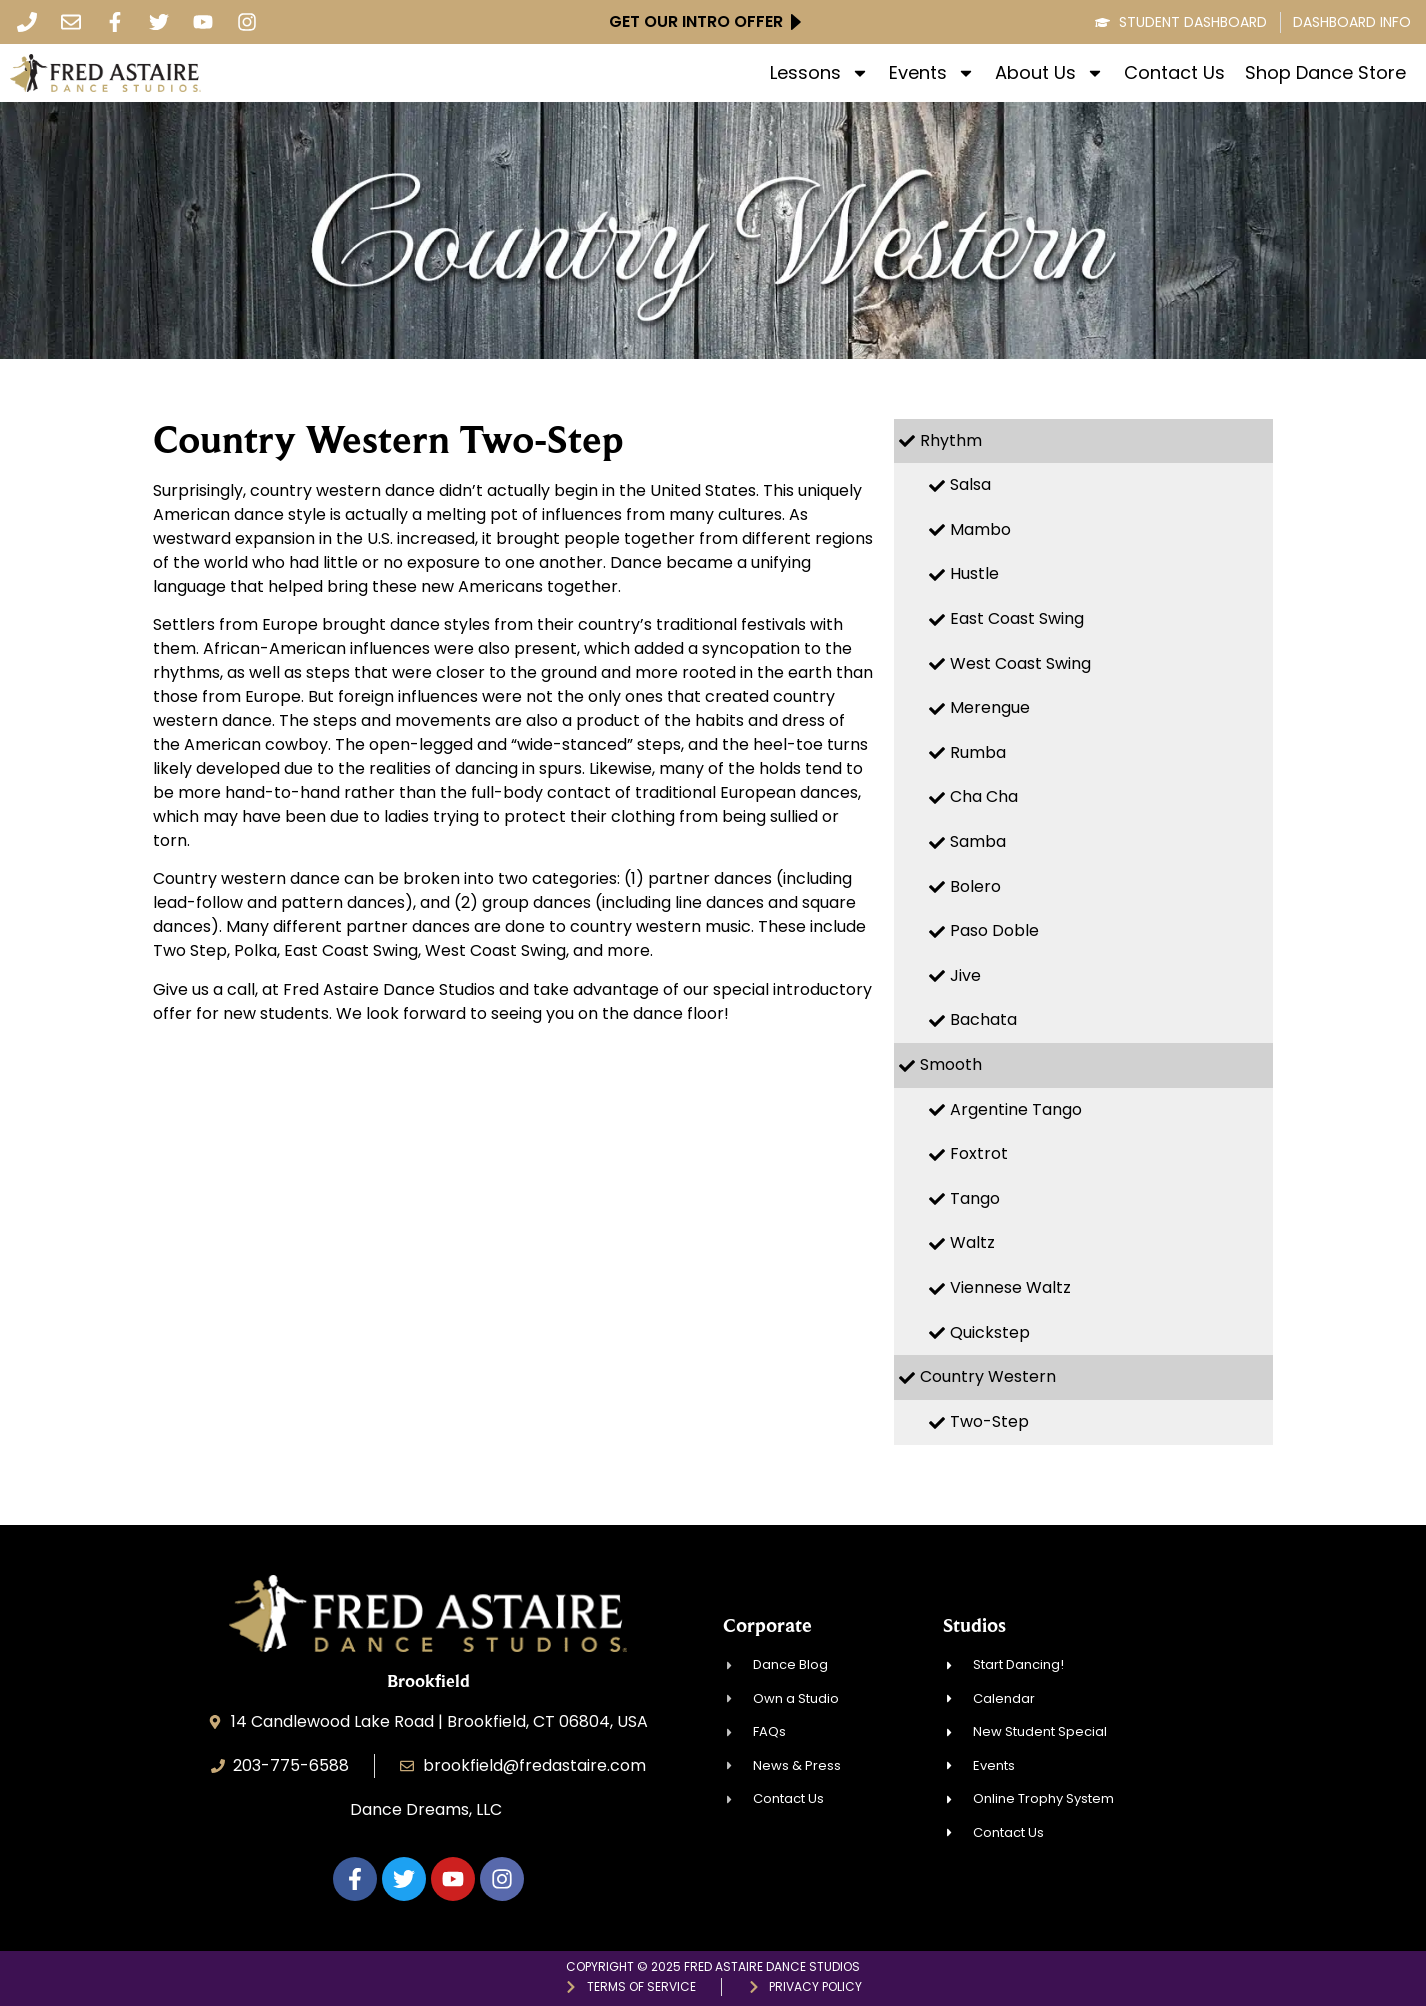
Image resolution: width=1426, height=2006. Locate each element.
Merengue (990, 707)
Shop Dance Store (1325, 73)
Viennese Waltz (1010, 1287)
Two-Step (989, 1421)
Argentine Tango (1016, 1109)
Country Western (988, 1376)
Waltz (972, 1242)
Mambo (980, 529)
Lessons (819, 73)
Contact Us (1174, 73)
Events (932, 73)
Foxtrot (979, 1153)
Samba (978, 841)
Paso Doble (994, 930)
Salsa (970, 484)
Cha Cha (984, 796)
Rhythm (951, 440)
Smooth (951, 1064)
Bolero (975, 886)
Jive (965, 975)
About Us (1049, 73)
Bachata (983, 1019)
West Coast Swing (1020, 663)
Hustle (974, 573)
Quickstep (990, 1332)
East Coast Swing (1017, 618)
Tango (975, 1198)
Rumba (978, 752)
